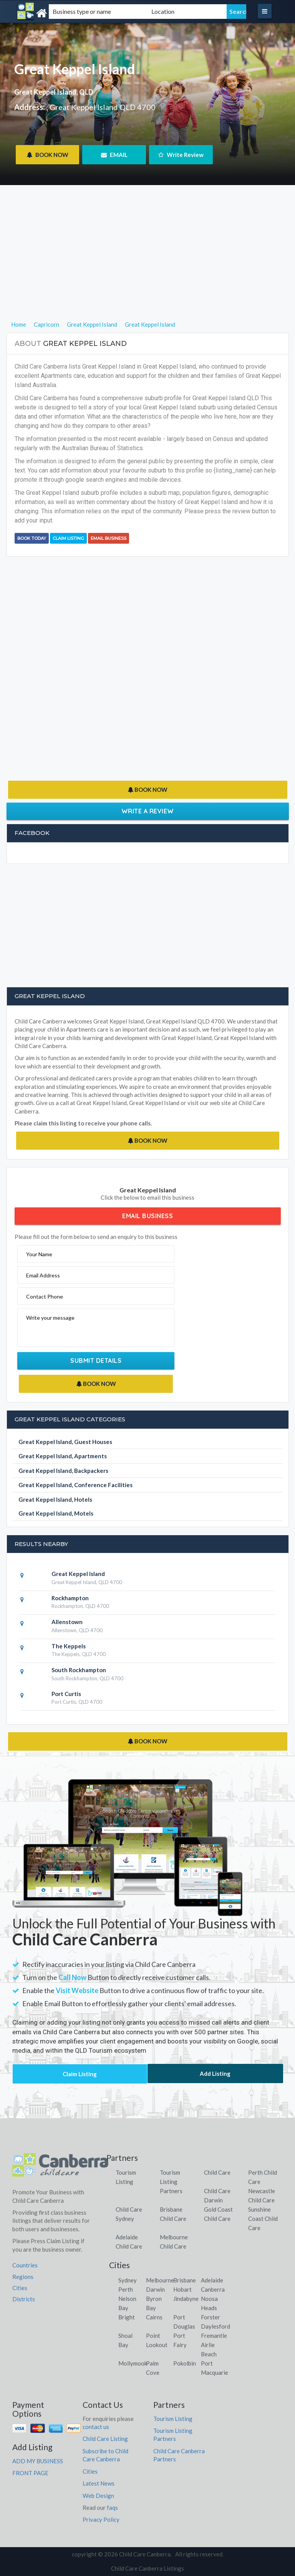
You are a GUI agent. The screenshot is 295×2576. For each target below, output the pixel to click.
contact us (96, 2426)
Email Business (108, 538)
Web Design (98, 2495)
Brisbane (184, 2280)
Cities (19, 2287)
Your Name (39, 1254)
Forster (210, 2317)
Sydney (127, 2280)
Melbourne (160, 2280)
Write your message (50, 1317)
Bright (126, 2317)
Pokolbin (184, 2363)
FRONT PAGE (30, 2472)
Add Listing (215, 2073)
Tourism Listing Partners (171, 2181)
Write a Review (147, 811)
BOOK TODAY (31, 538)
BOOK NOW (47, 154)
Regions (22, 2276)
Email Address (43, 1275)
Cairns (154, 2317)
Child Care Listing (105, 2438)
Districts (23, 2299)
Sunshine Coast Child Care (263, 2218)
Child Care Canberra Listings (147, 2568)
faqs (112, 2507)
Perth (125, 2289)
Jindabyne (186, 2298)
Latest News (98, 2483)
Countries (25, 2265)
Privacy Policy (101, 2519)
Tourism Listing (172, 2418)
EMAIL (114, 154)
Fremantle (214, 2335)
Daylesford (215, 2326)
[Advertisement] (148, 266)
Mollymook (132, 2363)
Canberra (213, 2289)
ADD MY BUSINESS (37, 2460)
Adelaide (212, 2280)
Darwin (155, 2289)
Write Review (181, 154)
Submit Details (95, 1360)
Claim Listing (68, 538)
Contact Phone (44, 1296)
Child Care (217, 2172)
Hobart (182, 2289)
